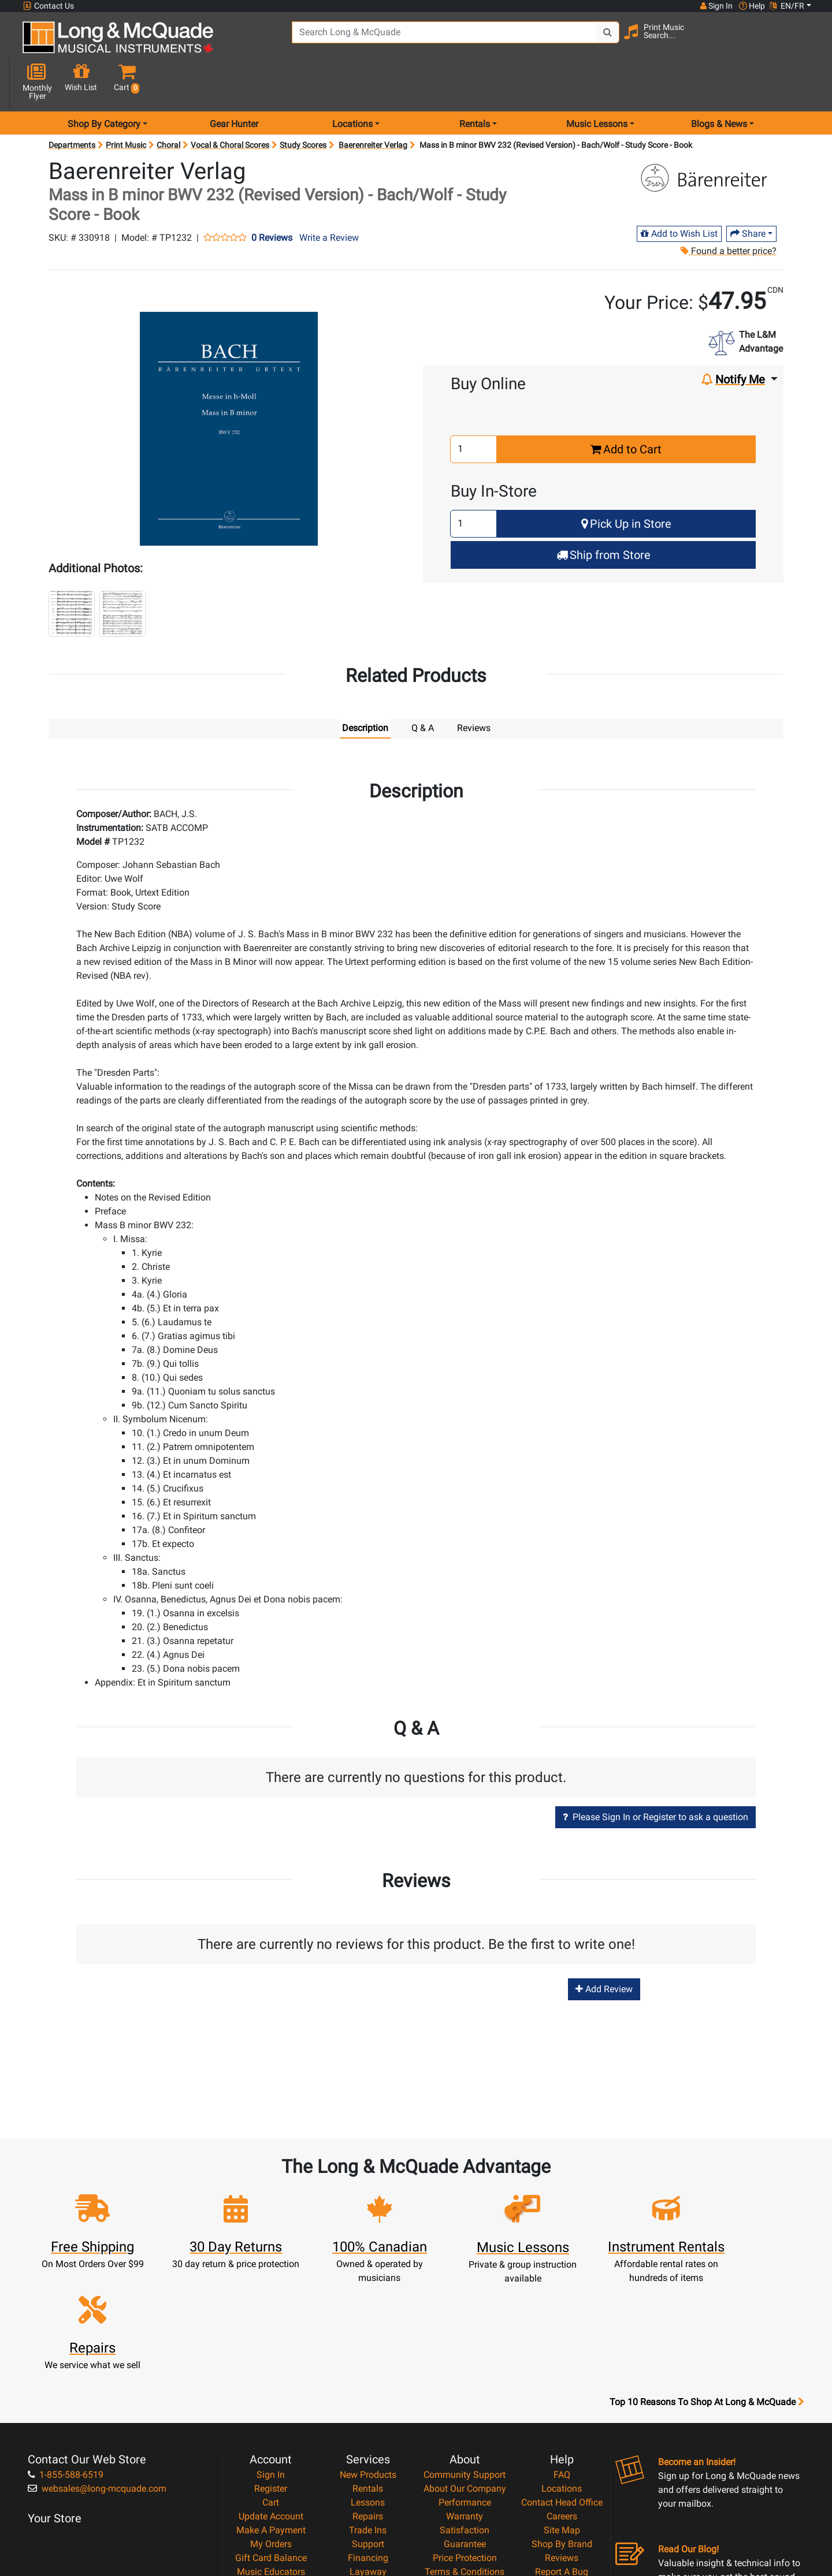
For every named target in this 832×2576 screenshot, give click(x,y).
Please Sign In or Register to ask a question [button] (655, 1775)
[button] (802, 41)
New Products (368, 2347)
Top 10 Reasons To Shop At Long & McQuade (706, 2275)
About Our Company (465, 2360)
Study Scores (303, 104)
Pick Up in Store (626, 483)
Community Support (465, 2347)
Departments (72, 104)
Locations (561, 2360)
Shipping (368, 2457)
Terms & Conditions (464, 2444)
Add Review (604, 1948)
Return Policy (465, 2471)
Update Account (271, 2388)
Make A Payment (271, 2402)
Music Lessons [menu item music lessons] (596, 82)
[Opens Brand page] (709, 137)
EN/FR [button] (787, 5)
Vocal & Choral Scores (230, 104)
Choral (168, 104)
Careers (562, 2388)
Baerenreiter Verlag (373, 104)
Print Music (126, 104)
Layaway (368, 2444)
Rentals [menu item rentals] (474, 82)
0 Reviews (271, 197)
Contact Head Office (562, 2374)
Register (270, 2360)
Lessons (368, 2374)
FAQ (562, 2347)
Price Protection (465, 2430)
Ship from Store (603, 514)
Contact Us (48, 6)
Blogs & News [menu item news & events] (719, 82)
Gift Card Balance (271, 2430)
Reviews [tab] (474, 686)
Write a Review (329, 196)
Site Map (562, 2402)
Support (368, 2416)
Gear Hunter (234, 82)
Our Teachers (465, 2485)
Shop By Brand (562, 2416)
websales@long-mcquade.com (97, 2360)
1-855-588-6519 (65, 2347)
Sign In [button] (716, 5)
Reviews (561, 2430)
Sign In (271, 2347)
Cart (270, 2374)
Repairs (367, 2388)
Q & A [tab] (422, 686)
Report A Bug (561, 2444)
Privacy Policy (464, 2457)
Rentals (367, 2360)
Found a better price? (729, 209)
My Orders (271, 2416)
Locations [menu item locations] (352, 82)
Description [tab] (365, 686)
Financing (368, 2430)
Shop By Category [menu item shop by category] (104, 82)
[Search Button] (595, 40)
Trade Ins (368, 2402)
